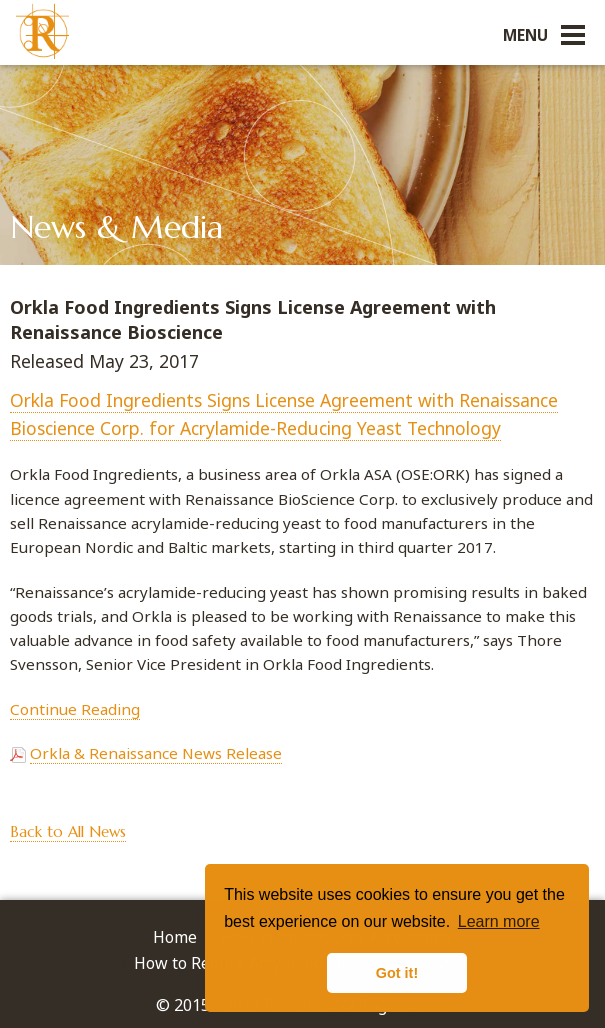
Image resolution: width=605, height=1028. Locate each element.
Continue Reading (75, 709)
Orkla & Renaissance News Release (156, 753)
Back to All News (68, 831)
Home (175, 937)
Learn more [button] (499, 921)
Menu (525, 35)
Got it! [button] (397, 973)
